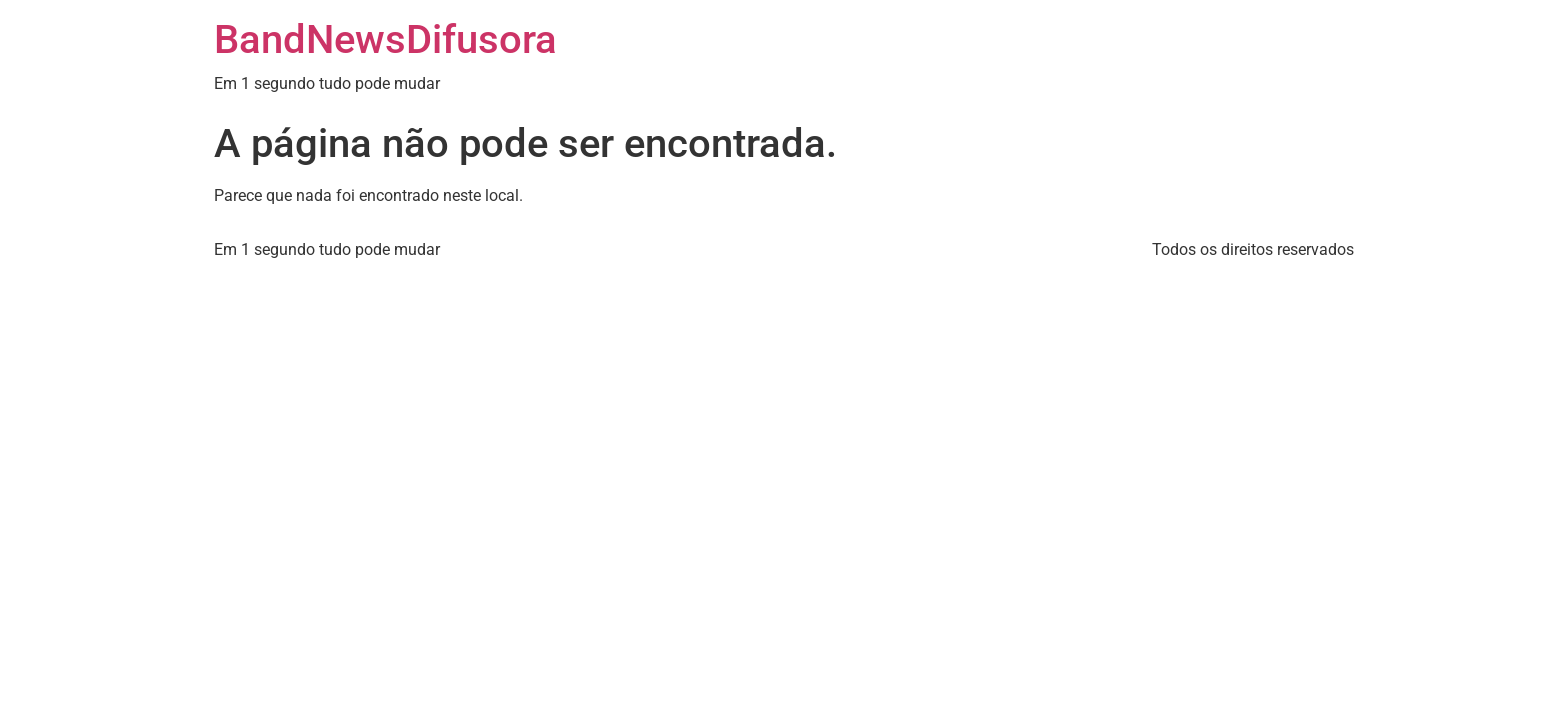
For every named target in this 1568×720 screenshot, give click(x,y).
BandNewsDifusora (385, 39)
